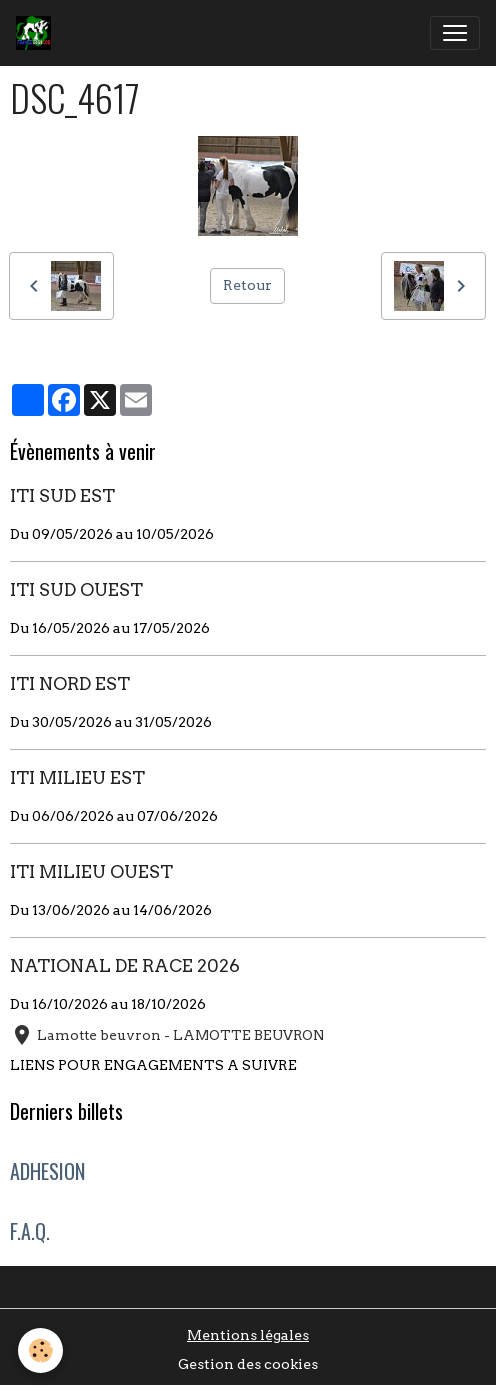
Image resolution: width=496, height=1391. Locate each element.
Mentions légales (248, 1335)
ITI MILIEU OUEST (91, 871)
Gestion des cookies (248, 1364)
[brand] (37, 33)
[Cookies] (40, 1350)
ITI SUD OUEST (76, 589)
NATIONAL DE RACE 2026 (125, 965)
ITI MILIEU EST (77, 777)
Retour (247, 285)
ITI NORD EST (70, 683)
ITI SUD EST (62, 495)
